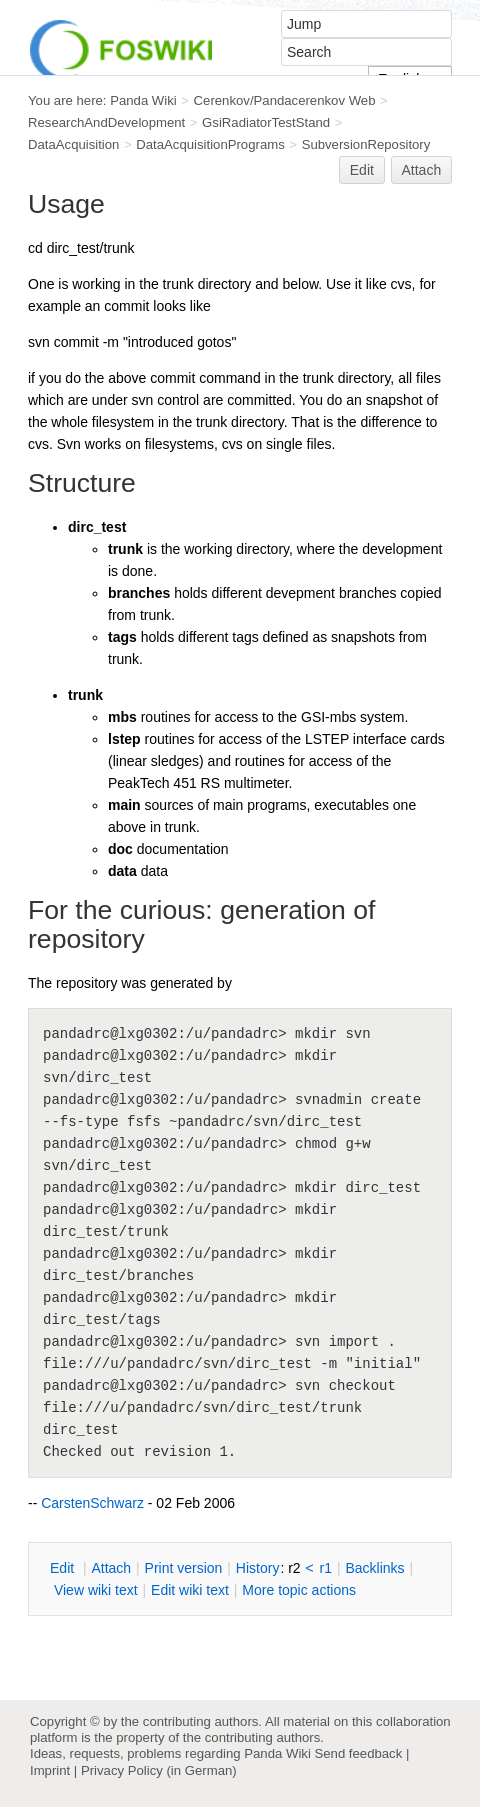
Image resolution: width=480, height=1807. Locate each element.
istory (258, 1568)
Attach (422, 170)
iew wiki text (96, 1590)
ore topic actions (299, 1590)
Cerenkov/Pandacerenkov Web (285, 100)
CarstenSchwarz (92, 1503)
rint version (184, 1568)
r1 (326, 1568)
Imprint (50, 1770)
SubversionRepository (366, 144)
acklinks (374, 1568)
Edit (362, 170)
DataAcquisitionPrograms (210, 144)
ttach (111, 1568)
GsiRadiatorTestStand (266, 122)
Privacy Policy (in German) (159, 1770)
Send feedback (358, 1753)
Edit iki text (190, 1590)
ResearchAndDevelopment (106, 122)
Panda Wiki (143, 100)
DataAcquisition (73, 144)
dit (64, 1568)
